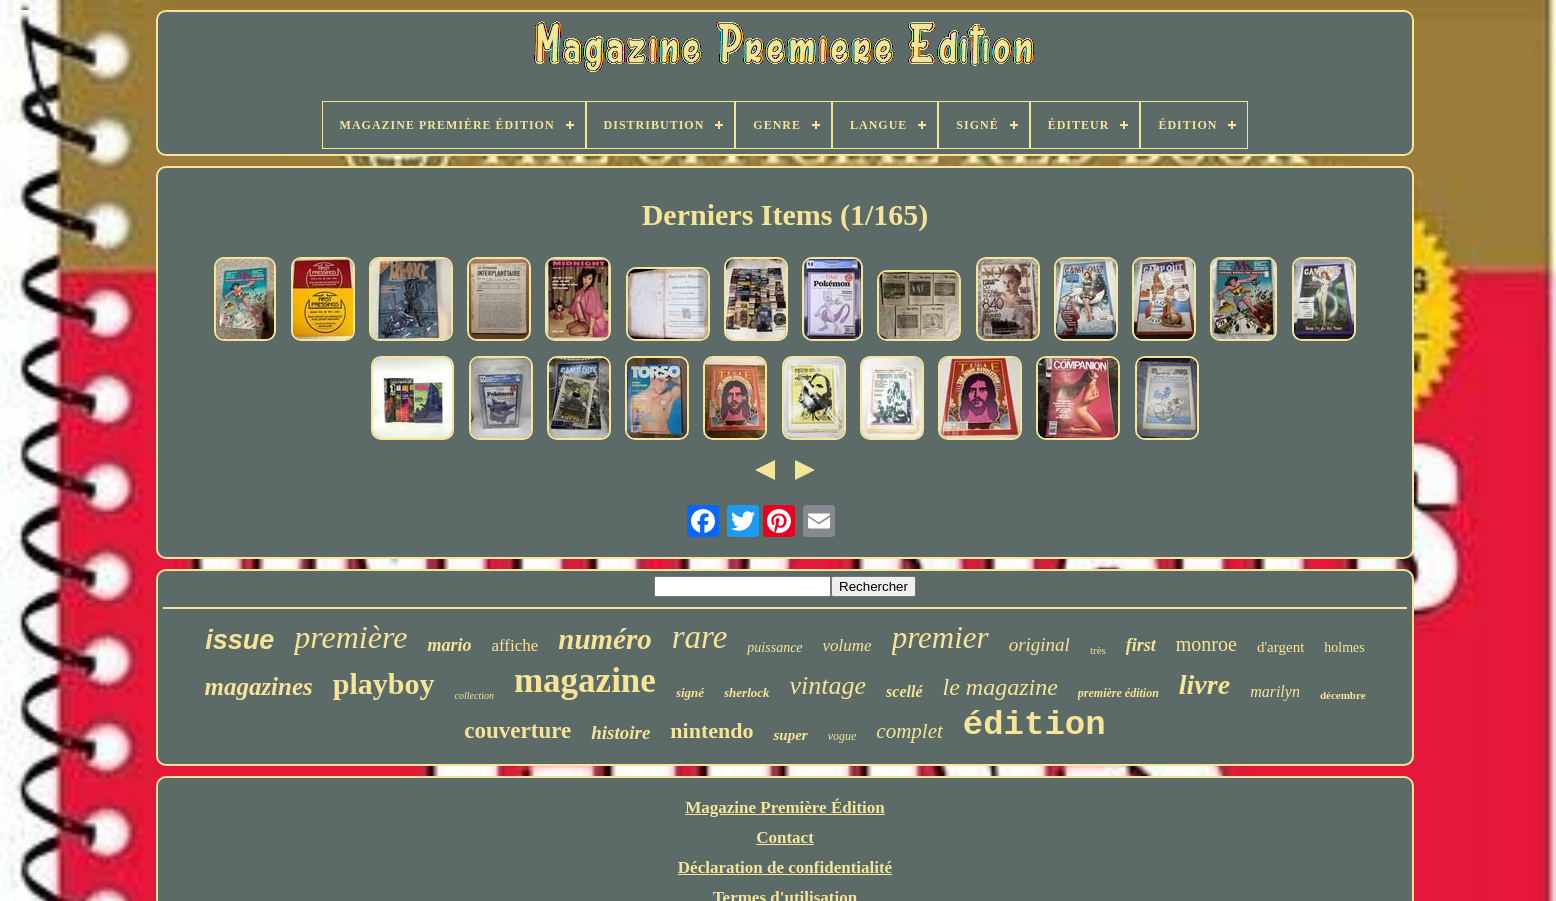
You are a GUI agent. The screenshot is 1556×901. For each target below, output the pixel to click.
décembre (1343, 695)
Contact (785, 837)
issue (239, 640)
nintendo (711, 730)
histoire (620, 732)
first (1141, 645)
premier (940, 637)
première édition (1118, 693)
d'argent (1280, 647)
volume (847, 645)
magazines (258, 686)
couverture (517, 730)
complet (909, 731)
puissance (774, 647)
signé (690, 692)
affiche (514, 645)
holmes (1344, 647)
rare (700, 637)
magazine (585, 680)
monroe (1206, 644)
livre (1204, 684)
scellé (904, 691)
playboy (384, 683)
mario (449, 645)
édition (1034, 725)
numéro (604, 639)
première (350, 637)
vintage (828, 685)
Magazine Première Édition (785, 807)
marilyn (1275, 691)
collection (474, 695)
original (1039, 644)
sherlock (747, 692)
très (1098, 650)
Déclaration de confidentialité (785, 867)
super (790, 735)
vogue (842, 736)
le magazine (1000, 687)
